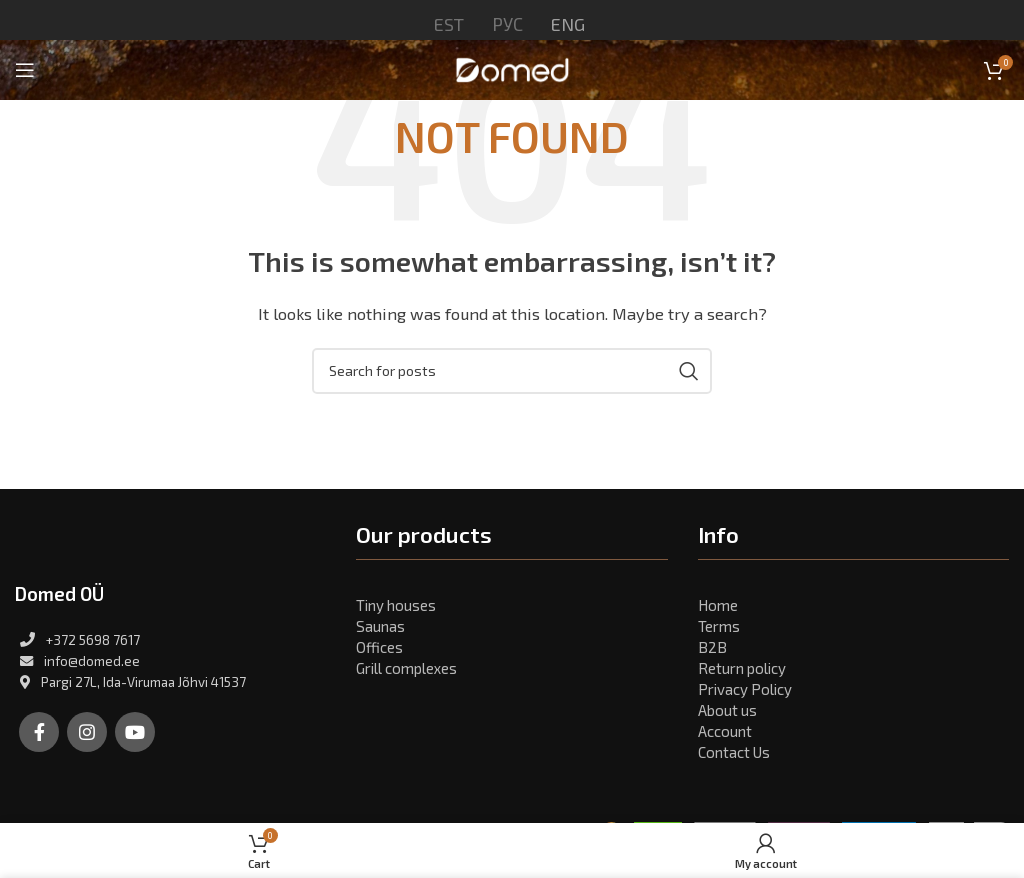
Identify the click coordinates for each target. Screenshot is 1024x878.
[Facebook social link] (39, 732)
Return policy (742, 668)
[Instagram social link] (87, 732)
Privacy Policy (745, 689)
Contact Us (734, 752)
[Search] (512, 371)
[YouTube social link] (135, 732)
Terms (719, 626)
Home (718, 605)
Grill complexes (406, 668)
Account (725, 731)
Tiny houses (396, 605)
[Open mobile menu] (25, 70)
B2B (712, 647)
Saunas (380, 626)
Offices (379, 647)
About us (727, 710)
